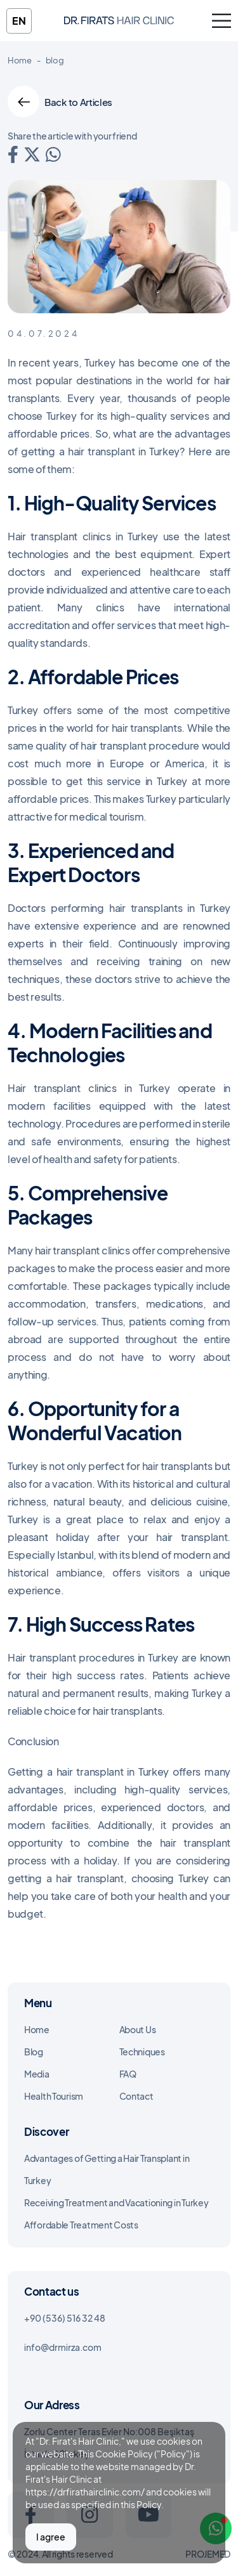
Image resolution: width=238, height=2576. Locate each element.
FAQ (127, 2073)
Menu (38, 2003)
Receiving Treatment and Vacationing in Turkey (116, 2202)
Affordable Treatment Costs (81, 2224)
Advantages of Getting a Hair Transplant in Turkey (106, 2169)
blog (55, 60)
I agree (50, 2536)
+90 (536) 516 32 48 (64, 2318)
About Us (137, 2029)
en (19, 20)
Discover (46, 2131)
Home (20, 60)
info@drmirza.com (63, 2347)
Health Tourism (53, 2096)
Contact (136, 2096)
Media (37, 2073)
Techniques (142, 2051)
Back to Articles (60, 101)
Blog (33, 2051)
